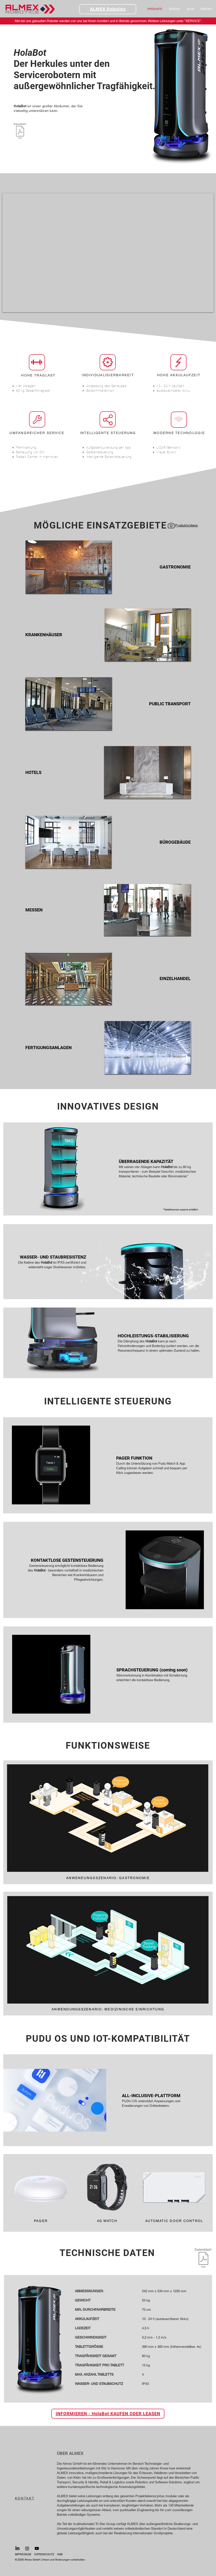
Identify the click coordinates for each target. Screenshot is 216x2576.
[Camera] (171, 525)
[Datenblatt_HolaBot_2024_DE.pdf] (20, 133)
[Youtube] (36, 2548)
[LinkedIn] (17, 2548)
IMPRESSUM (23, 2554)
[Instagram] (27, 2548)
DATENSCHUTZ (44, 2554)
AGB (60, 2554)
